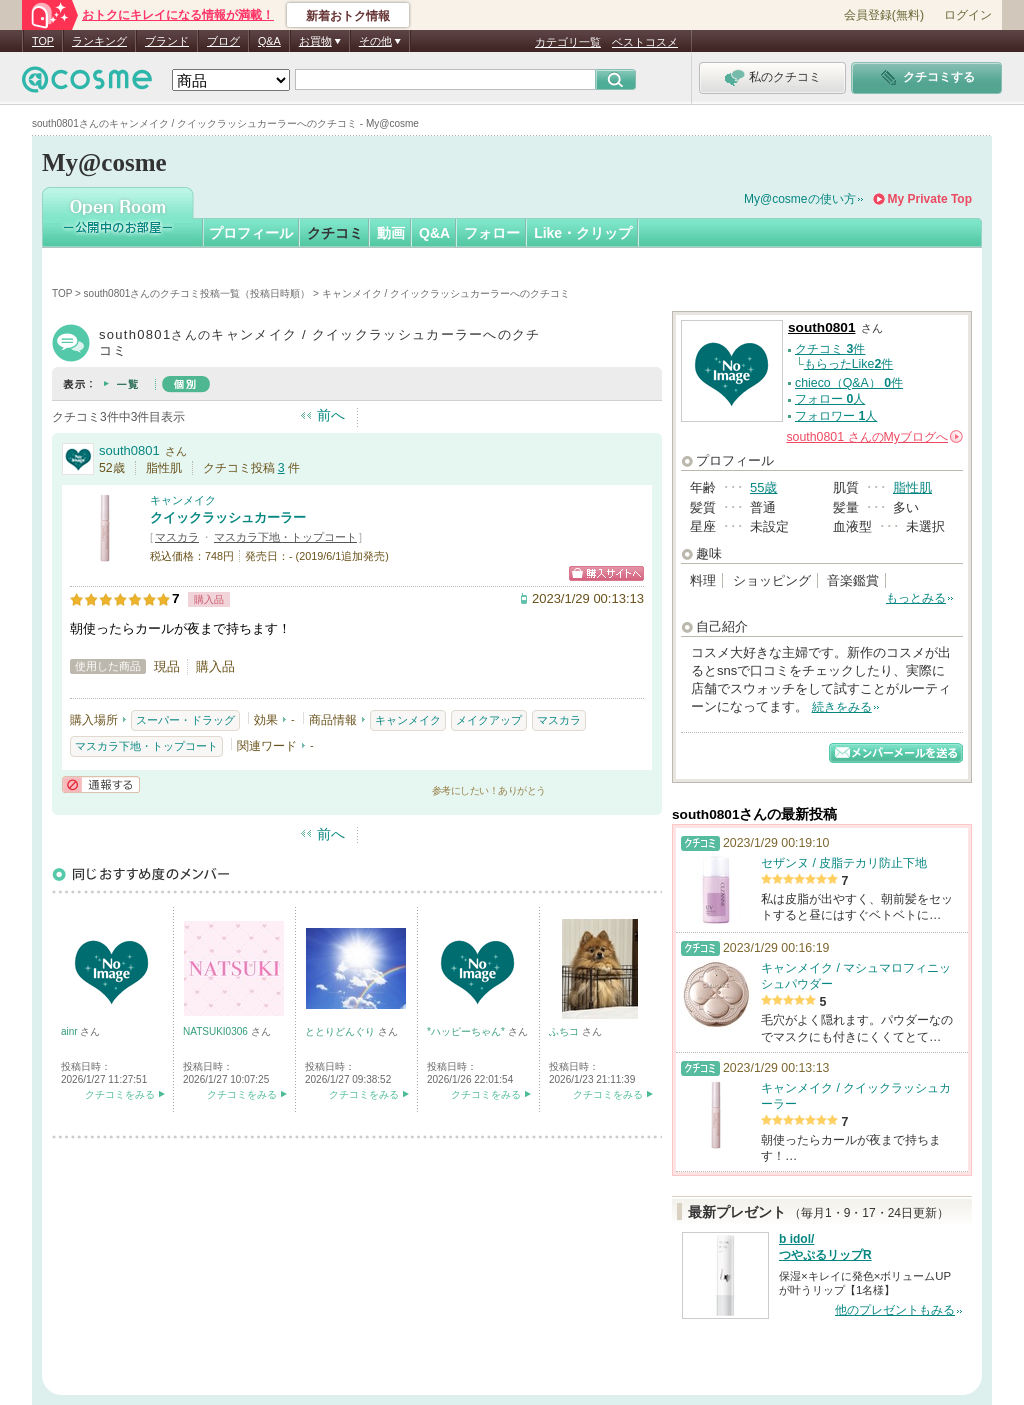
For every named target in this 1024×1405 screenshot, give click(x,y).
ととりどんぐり (341, 1031)
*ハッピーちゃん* (467, 1031)
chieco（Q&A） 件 (849, 383)
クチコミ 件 (830, 349)
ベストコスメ (645, 42)
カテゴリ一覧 (568, 42)
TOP (43, 41)
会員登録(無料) (884, 15)
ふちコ (565, 1031)
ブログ (223, 41)
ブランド (167, 41)
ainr (70, 1031)
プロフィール (251, 233)
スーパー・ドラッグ (185, 720)
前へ (331, 415)
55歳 (763, 487)
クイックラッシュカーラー (228, 517)
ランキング (99, 41)
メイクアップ (489, 720)
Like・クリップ (583, 233)
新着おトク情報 (348, 16)
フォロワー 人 (836, 416)
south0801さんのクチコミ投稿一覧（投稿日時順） (197, 293)
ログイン (968, 15)
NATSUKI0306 (217, 1031)
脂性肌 (912, 487)
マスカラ (177, 537)
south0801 (129, 450)
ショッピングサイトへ (606, 573)
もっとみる (916, 598)
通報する (101, 784)
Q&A (269, 41)
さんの (874, 437)
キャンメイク (183, 500)
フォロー (492, 233)
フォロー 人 (830, 399)
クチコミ (335, 233)
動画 (391, 233)
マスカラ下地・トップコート (285, 537)
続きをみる (842, 707)
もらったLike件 (849, 364)
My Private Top (930, 199)
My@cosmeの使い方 (800, 199)
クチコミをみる (120, 1094)
